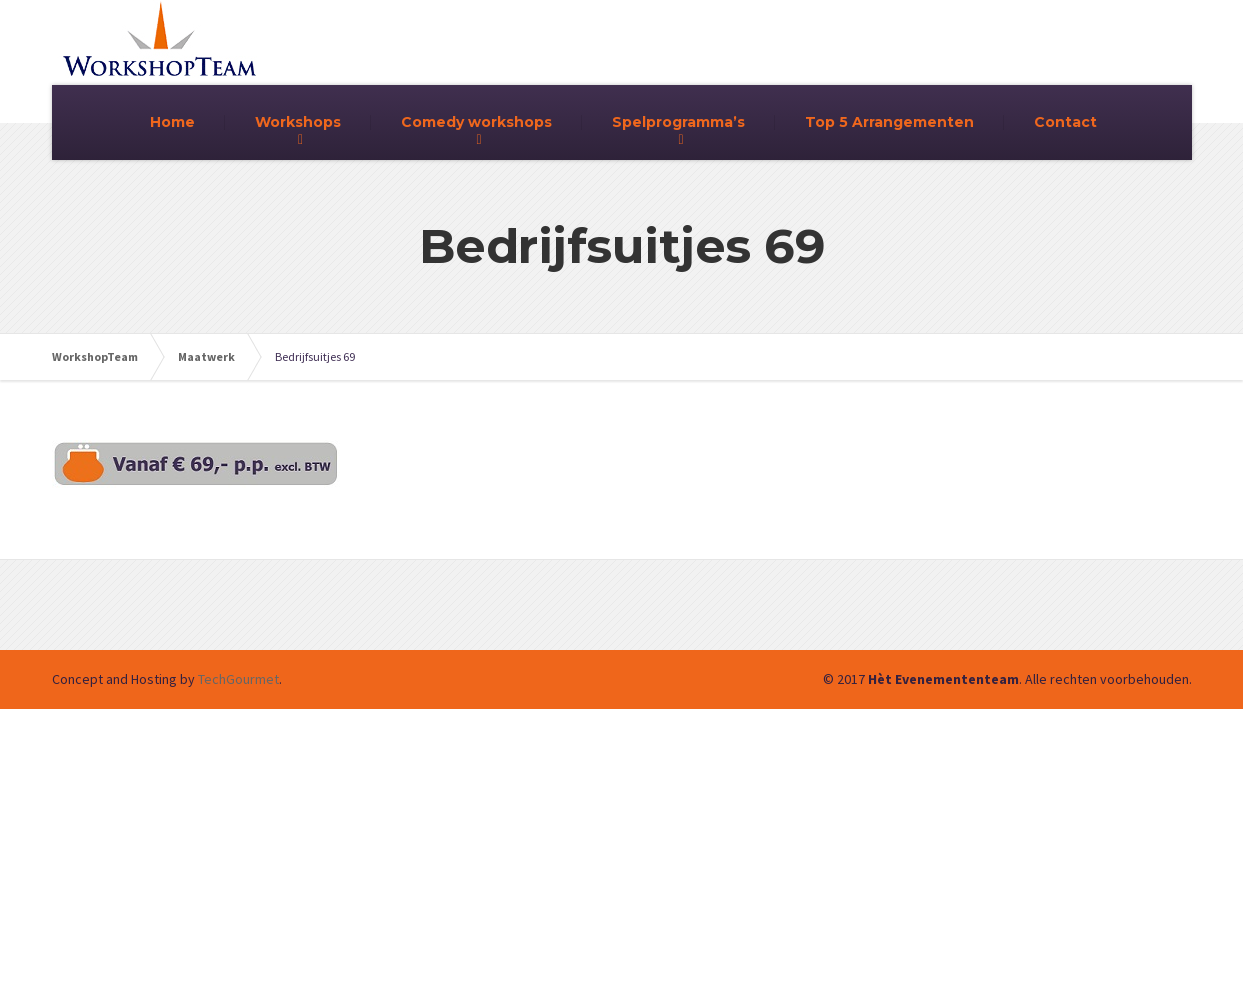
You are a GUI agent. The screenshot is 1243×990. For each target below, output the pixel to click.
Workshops (298, 122)
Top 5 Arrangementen (889, 122)
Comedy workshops (476, 122)
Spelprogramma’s (678, 122)
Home (172, 122)
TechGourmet (238, 679)
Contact (1065, 122)
